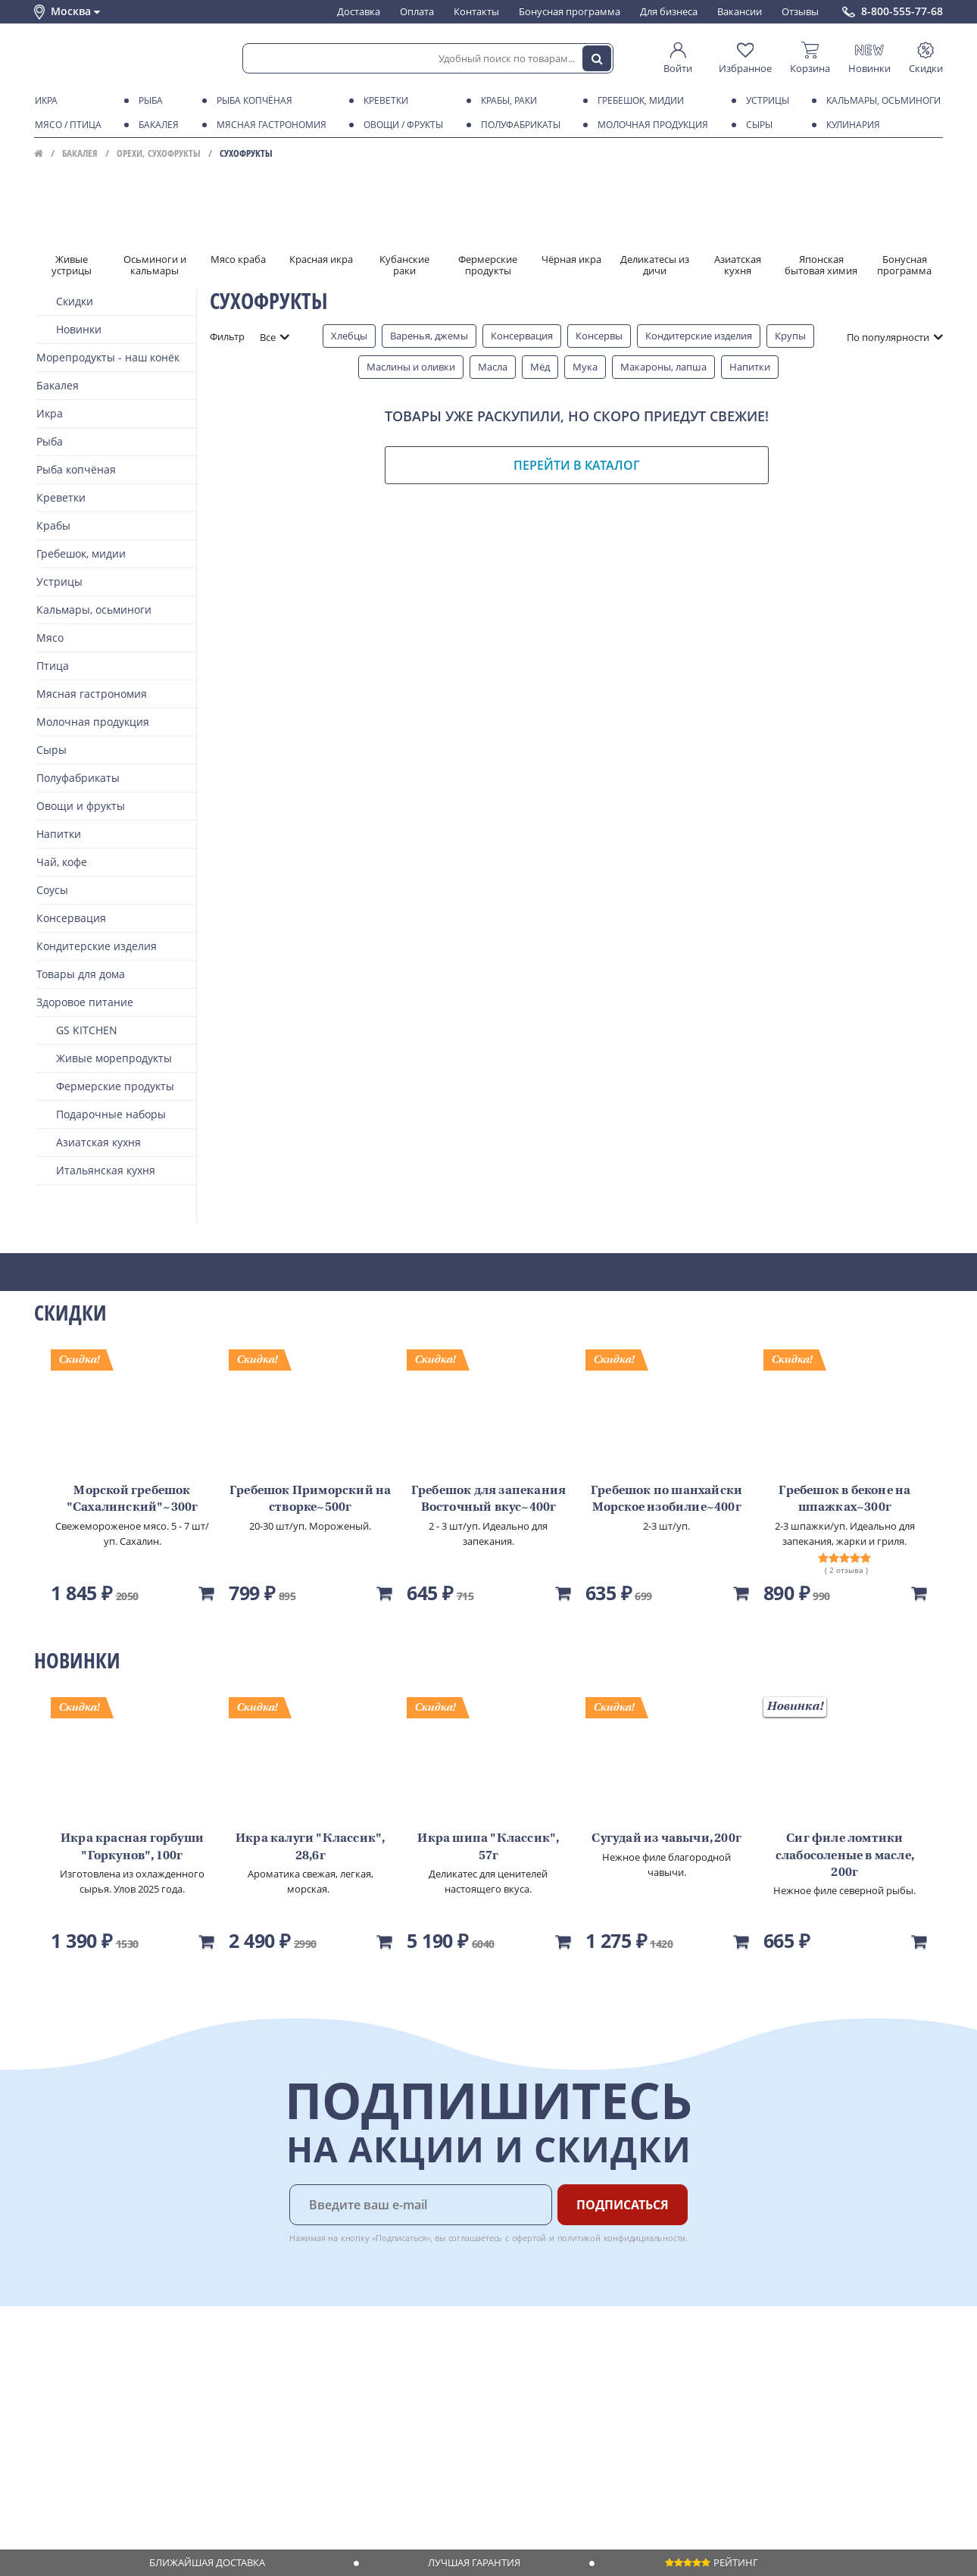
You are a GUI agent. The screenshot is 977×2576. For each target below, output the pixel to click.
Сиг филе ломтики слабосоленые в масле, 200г (845, 1856)
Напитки (749, 367)
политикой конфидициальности (621, 2237)
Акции (49, 2435)
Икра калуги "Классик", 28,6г (310, 1847)
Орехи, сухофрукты (159, 153)
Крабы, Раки (506, 100)
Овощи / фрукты (400, 125)
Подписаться (622, 2204)
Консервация (522, 335)
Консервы (599, 335)
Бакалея (156, 125)
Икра (44, 100)
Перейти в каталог (576, 465)
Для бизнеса (669, 11)
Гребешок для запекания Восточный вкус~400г (488, 1499)
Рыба (148, 100)
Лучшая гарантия (474, 2562)
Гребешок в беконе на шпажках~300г (844, 1499)
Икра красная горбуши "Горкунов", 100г (132, 1847)
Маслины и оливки (411, 367)
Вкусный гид (254, 2435)
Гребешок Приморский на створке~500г (310, 1499)
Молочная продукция (650, 125)
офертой (529, 2237)
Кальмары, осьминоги (881, 100)
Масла (492, 367)
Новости (54, 2420)
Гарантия (247, 2405)
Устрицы (765, 100)
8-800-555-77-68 (902, 11)
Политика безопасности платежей (114, 2492)
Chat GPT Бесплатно (698, 2373)
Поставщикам (390, 2362)
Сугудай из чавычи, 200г (666, 1839)
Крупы (790, 335)
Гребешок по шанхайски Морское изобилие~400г (666, 1499)
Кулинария (850, 125)
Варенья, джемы (429, 335)
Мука (585, 367)
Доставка (358, 11)
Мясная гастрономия (268, 125)
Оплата (417, 11)
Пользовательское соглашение (108, 2449)
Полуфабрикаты (518, 125)
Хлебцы (349, 335)
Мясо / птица (65, 125)
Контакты (476, 11)
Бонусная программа (569, 11)
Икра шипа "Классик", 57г (488, 1847)
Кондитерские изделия (698, 335)
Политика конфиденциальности (109, 2464)
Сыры (757, 125)
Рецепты (245, 2420)
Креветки (383, 100)
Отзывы (800, 11)
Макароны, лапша (663, 367)
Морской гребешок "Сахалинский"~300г (132, 1499)
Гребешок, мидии (638, 100)
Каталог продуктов (78, 2362)
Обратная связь (71, 2405)
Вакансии (739, 11)
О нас (47, 2377)
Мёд (540, 367)
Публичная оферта (78, 2478)
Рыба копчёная (251, 100)
